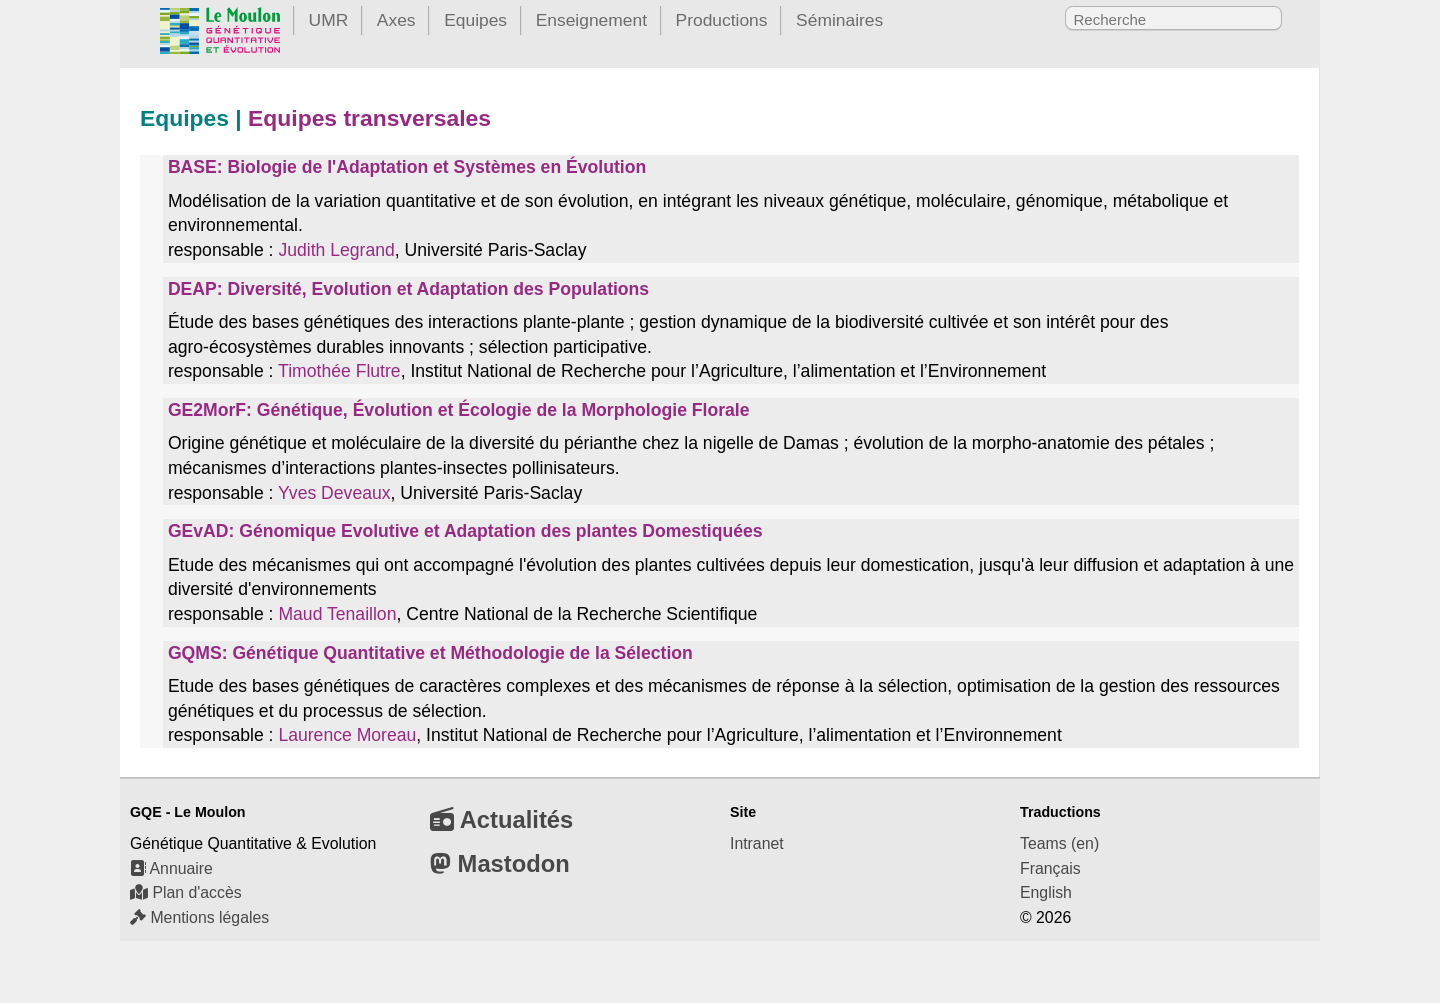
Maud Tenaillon (337, 614)
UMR (329, 20)
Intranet (757, 843)
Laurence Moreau (347, 735)
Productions (722, 20)
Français (1050, 868)
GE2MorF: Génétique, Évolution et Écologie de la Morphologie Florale (459, 410)
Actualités (501, 819)
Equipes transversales (369, 118)
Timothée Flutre (339, 371)
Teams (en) (1059, 843)
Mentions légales (199, 917)
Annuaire (171, 868)
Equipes (475, 20)
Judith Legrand (336, 250)
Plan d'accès (186, 892)
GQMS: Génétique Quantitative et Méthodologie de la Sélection (430, 653)
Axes (396, 20)
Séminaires (839, 20)
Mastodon (500, 863)
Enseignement (591, 20)
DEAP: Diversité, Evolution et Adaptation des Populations (408, 289)
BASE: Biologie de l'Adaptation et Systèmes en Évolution (407, 167)
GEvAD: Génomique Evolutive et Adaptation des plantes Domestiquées (465, 531)
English (1046, 892)
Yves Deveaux (334, 493)
